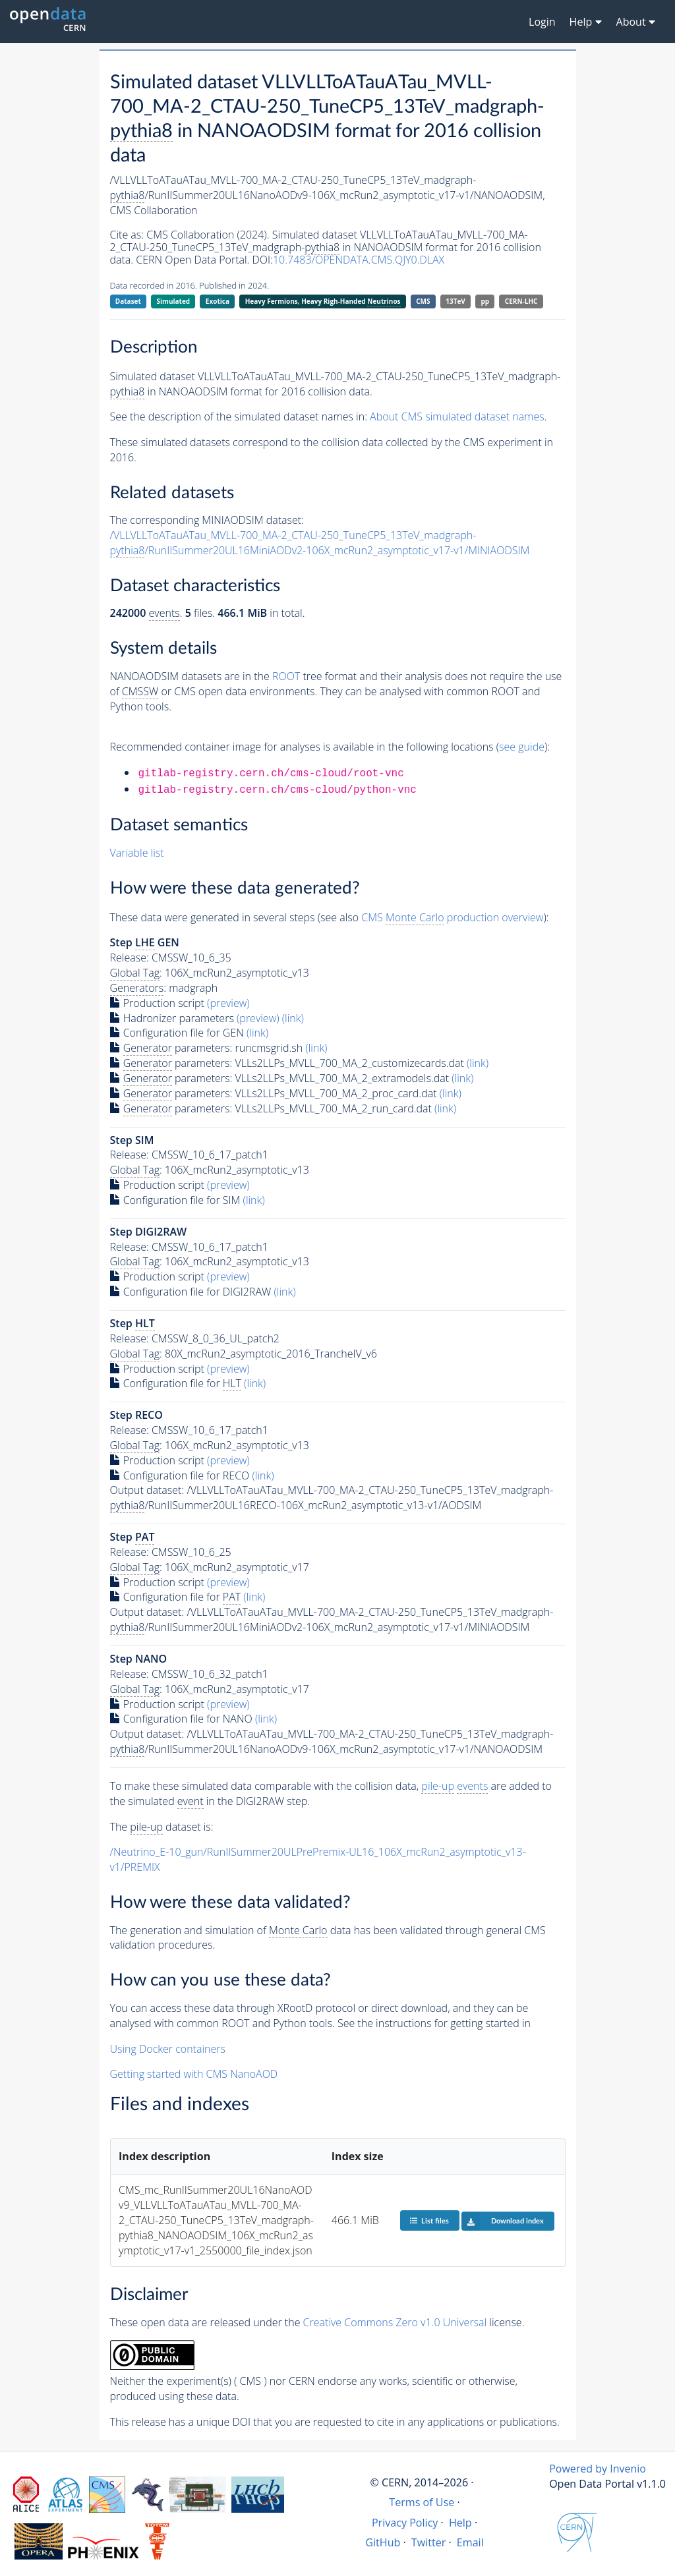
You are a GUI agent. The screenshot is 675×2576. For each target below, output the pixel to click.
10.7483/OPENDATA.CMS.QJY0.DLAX (358, 259)
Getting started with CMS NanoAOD (194, 2074)
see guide (521, 746)
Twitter (428, 2542)
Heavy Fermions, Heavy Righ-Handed (323, 301)
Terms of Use (421, 2502)
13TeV (455, 301)
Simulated (174, 301)
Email (470, 2542)
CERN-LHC (521, 301)
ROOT (286, 676)
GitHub (382, 2542)
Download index (502, 2221)
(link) (293, 1018)
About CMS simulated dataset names (457, 416)
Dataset (128, 301)
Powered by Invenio (597, 2468)
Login (542, 21)
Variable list (137, 852)
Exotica (217, 301)
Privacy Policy (405, 2522)
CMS (423, 301)
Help (460, 2522)
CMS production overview (452, 917)
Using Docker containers (167, 2049)
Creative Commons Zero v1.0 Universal (395, 2322)
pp (485, 301)
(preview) (228, 1003)
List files (429, 2220)
